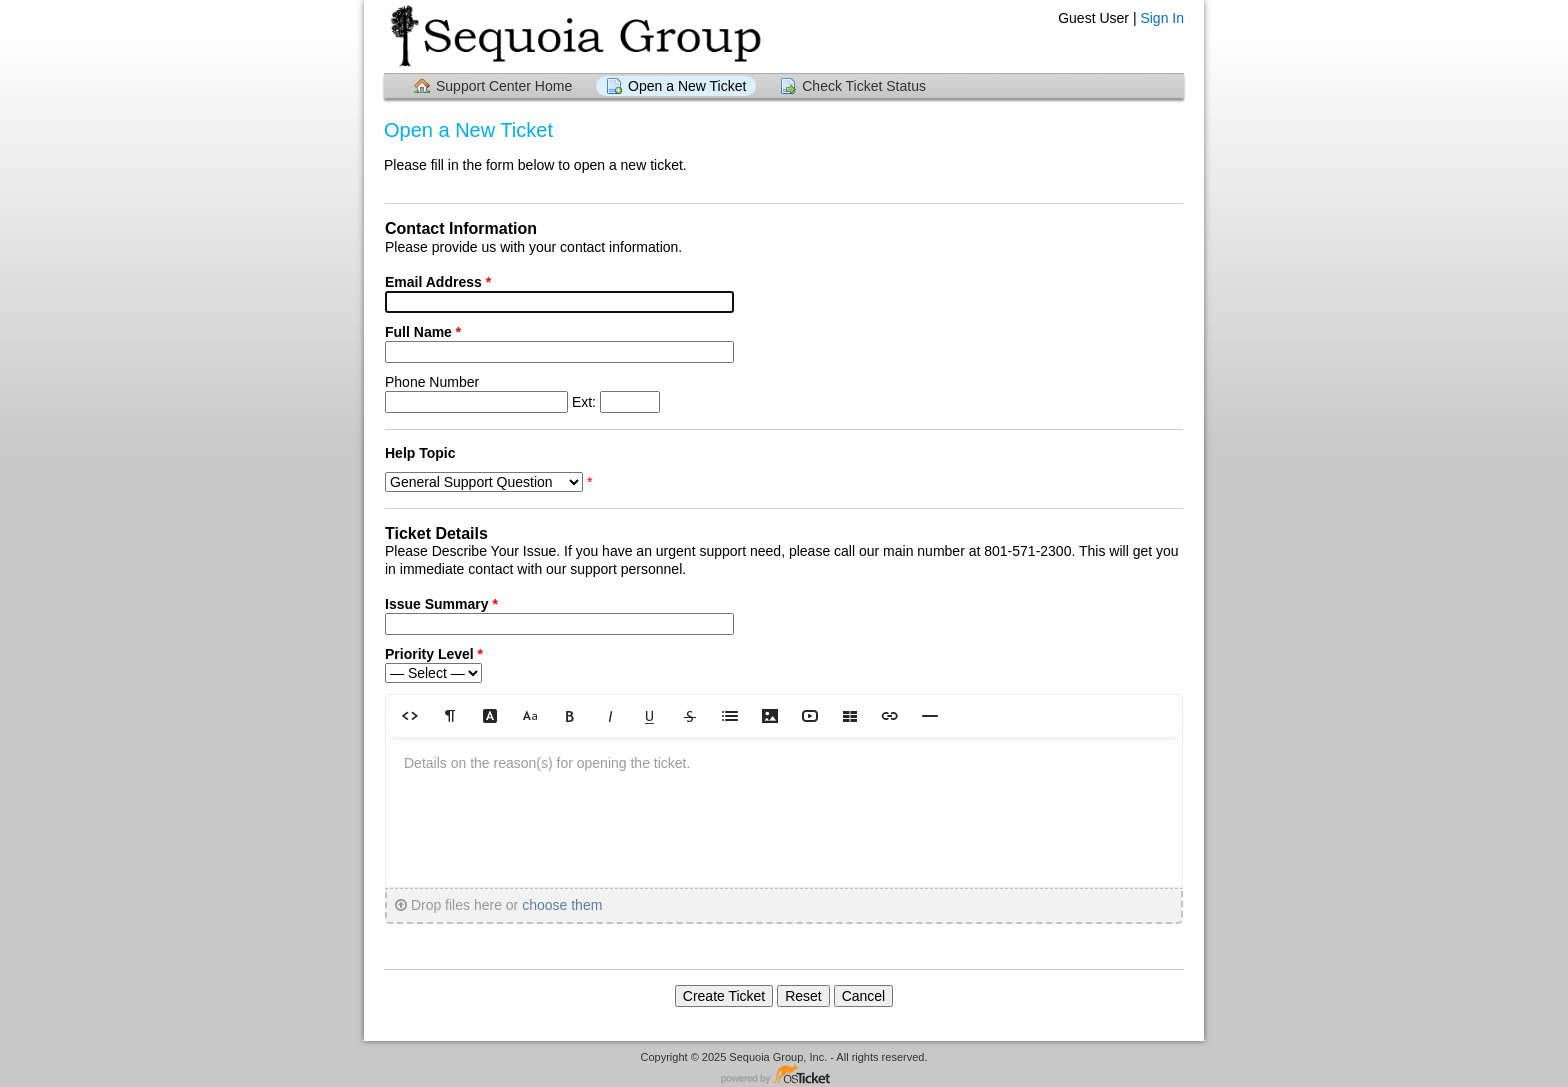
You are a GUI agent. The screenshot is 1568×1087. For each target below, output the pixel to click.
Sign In (1162, 18)
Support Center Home (504, 86)
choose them (562, 905)
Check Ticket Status (864, 86)
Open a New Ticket (687, 86)
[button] (410, 715)
